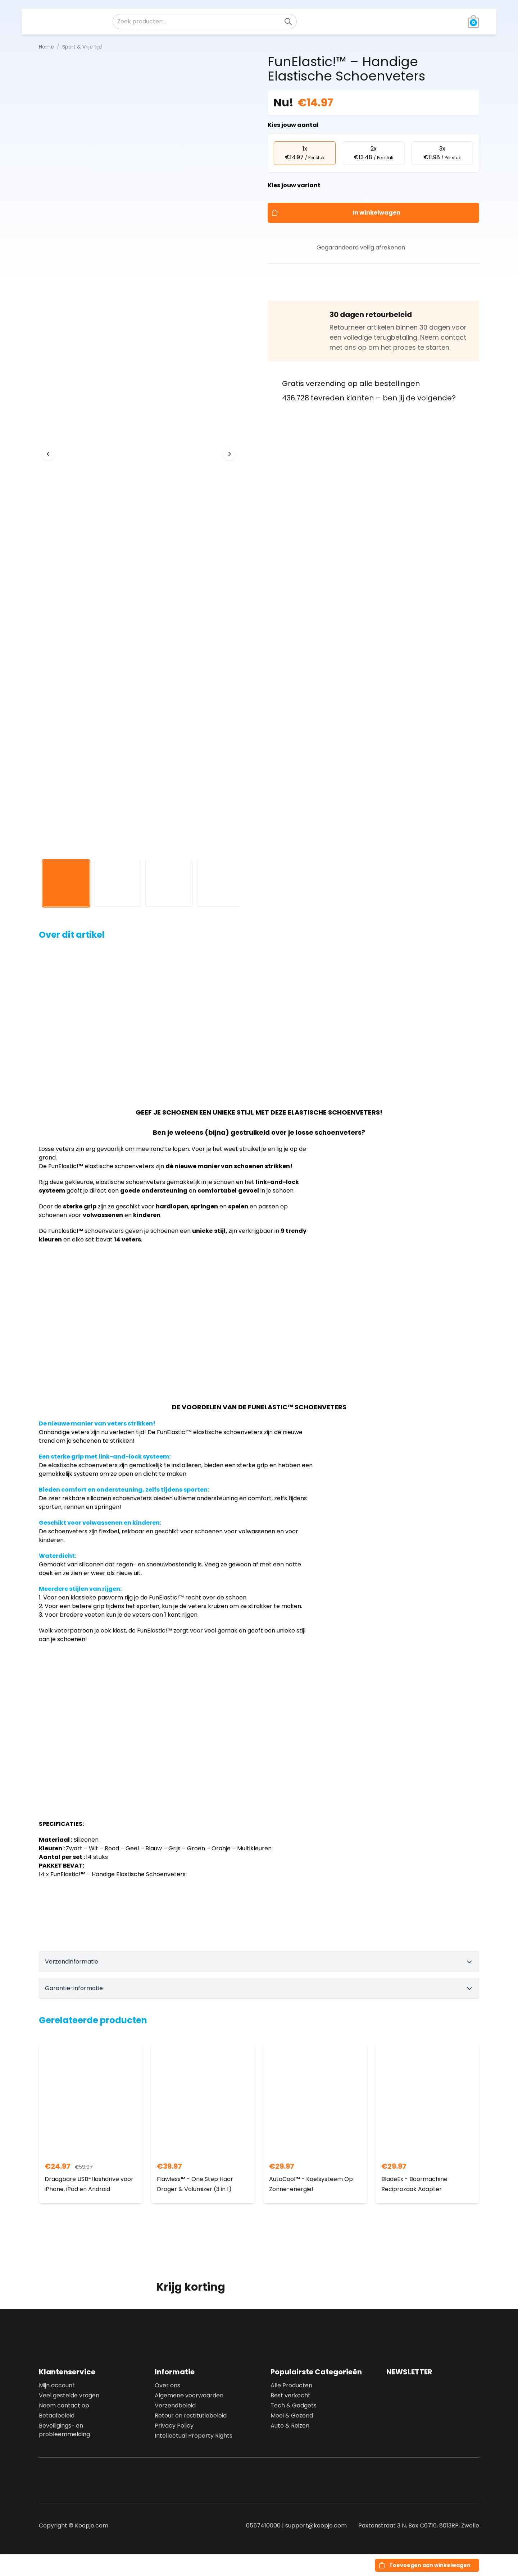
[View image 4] (220, 883)
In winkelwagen (376, 212)
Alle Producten (291, 2385)
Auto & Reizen (290, 2425)
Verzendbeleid (175, 2405)
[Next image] (229, 453)
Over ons (167, 2385)
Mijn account (57, 2385)
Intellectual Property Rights (193, 2436)
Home (46, 46)
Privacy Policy (174, 2425)
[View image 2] (117, 883)
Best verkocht (290, 2395)
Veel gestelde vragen (69, 2395)
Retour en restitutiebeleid (191, 2415)
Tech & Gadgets (294, 2405)
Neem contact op (64, 2405)
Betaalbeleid (56, 2415)
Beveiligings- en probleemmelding (64, 2429)
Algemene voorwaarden (189, 2395)
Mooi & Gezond (292, 2415)
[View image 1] (66, 883)
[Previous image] (48, 453)
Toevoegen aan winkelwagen (430, 2565)
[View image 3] (168, 883)
